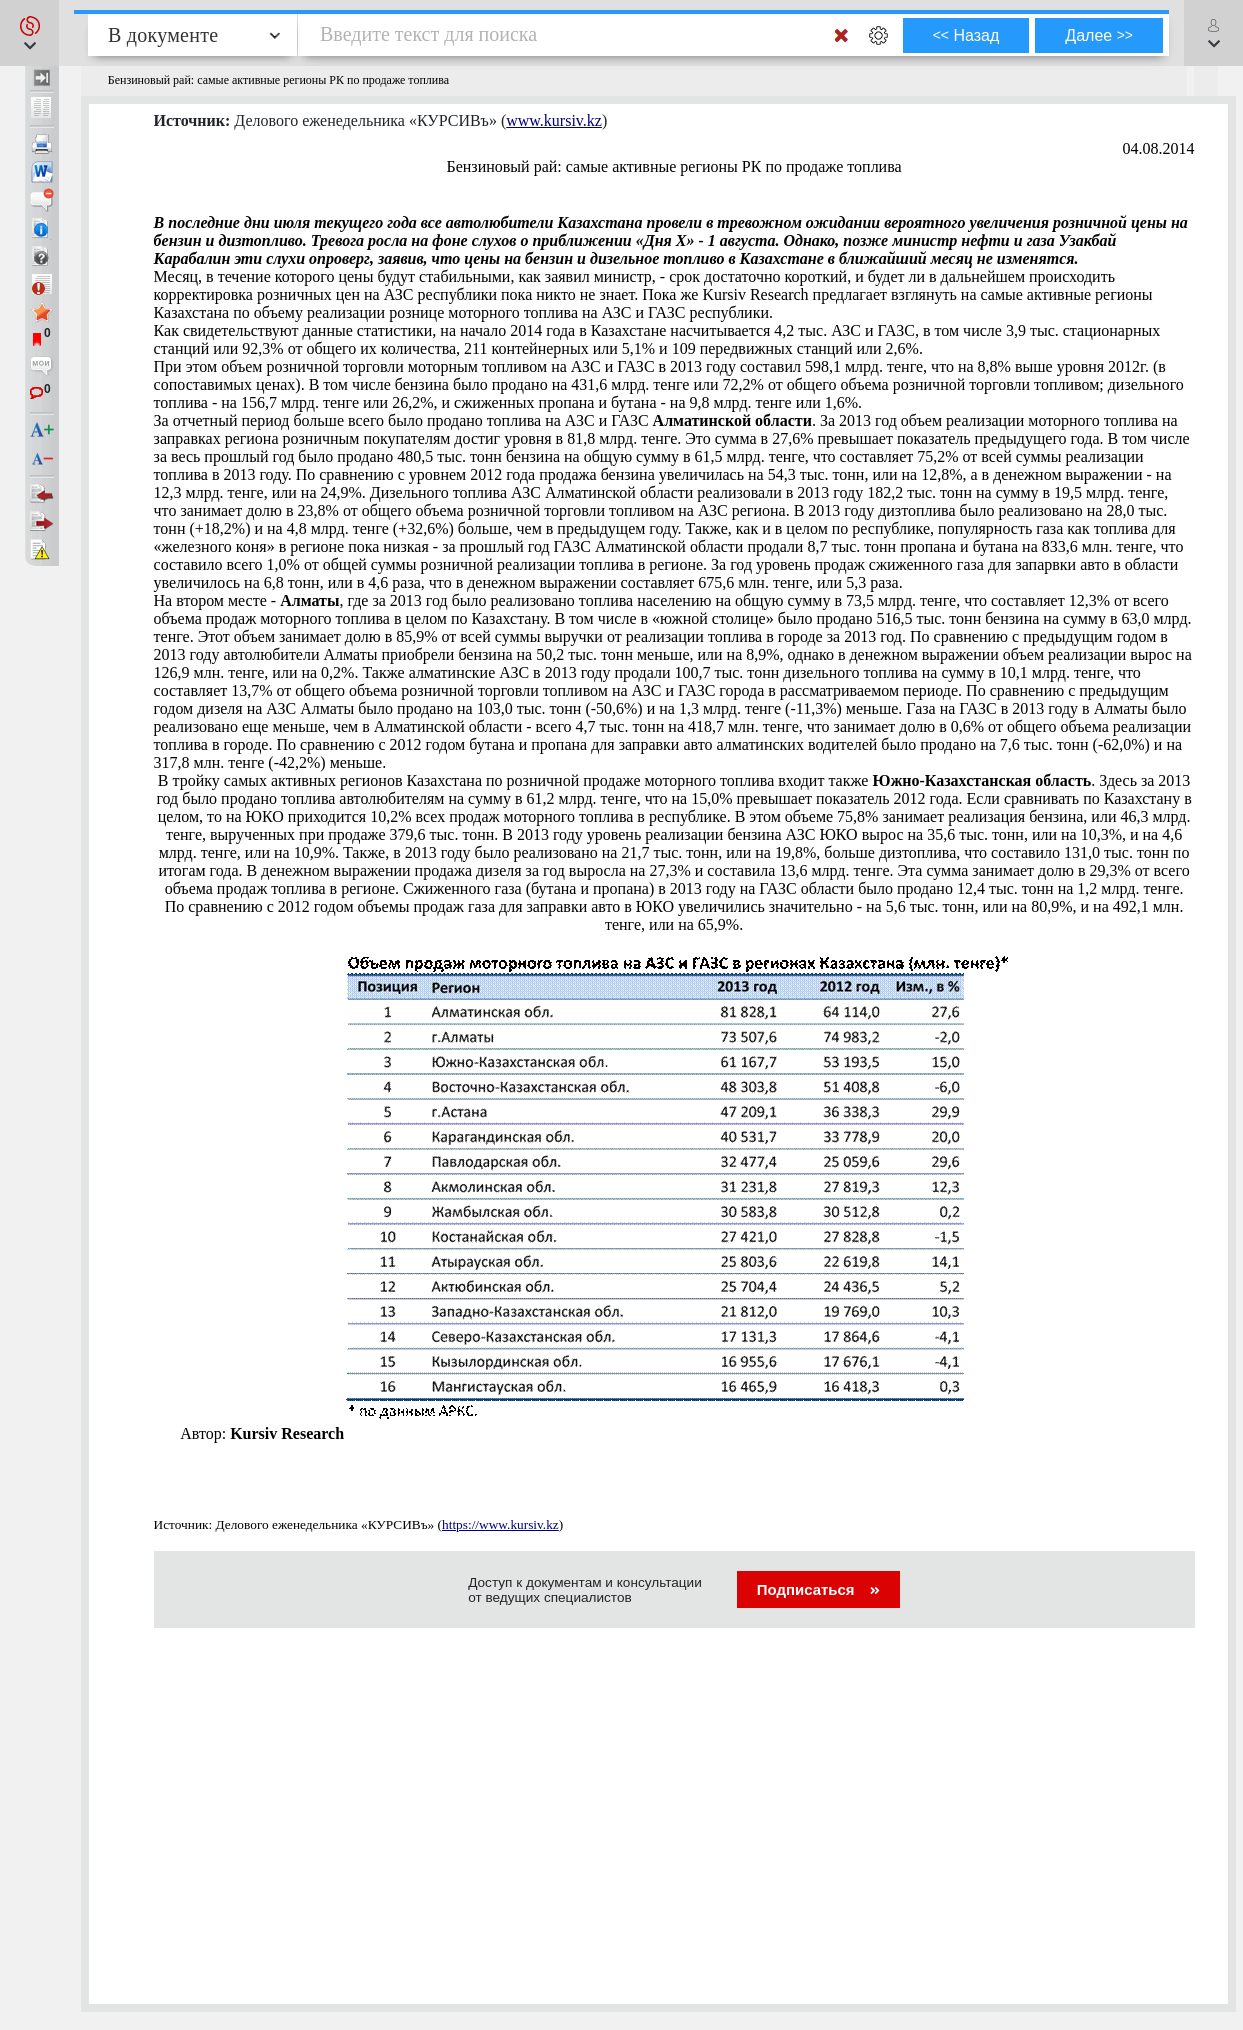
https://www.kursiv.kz (500, 1524)
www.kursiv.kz (554, 120)
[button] (29, 33)
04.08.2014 (1159, 148)
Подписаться (818, 1589)
